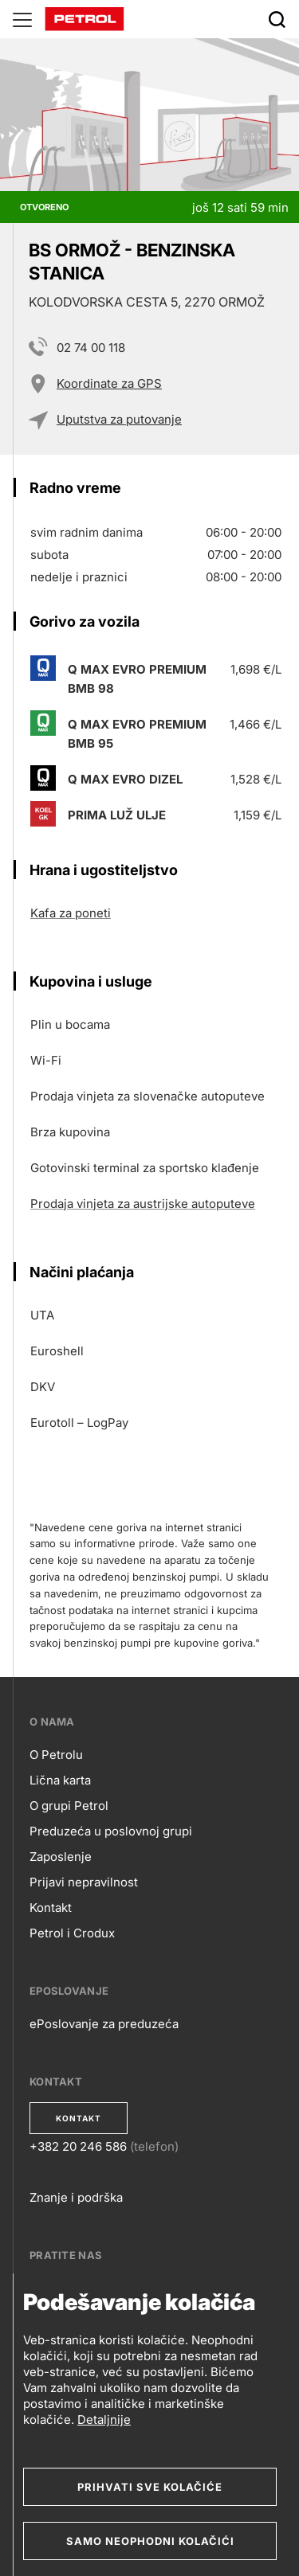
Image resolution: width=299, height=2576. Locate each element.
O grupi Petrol (69, 1805)
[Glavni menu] (22, 19)
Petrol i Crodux (72, 1933)
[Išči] (277, 19)
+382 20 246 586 (78, 2146)
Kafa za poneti (70, 913)
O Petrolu (56, 1754)
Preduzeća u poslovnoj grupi (111, 1831)
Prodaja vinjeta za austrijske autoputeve (142, 1203)
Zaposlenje (61, 1856)
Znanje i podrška (76, 2197)
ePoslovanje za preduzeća (104, 2023)
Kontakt (51, 1907)
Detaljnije (104, 2419)
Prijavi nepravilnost (84, 1882)
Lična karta (60, 1780)
